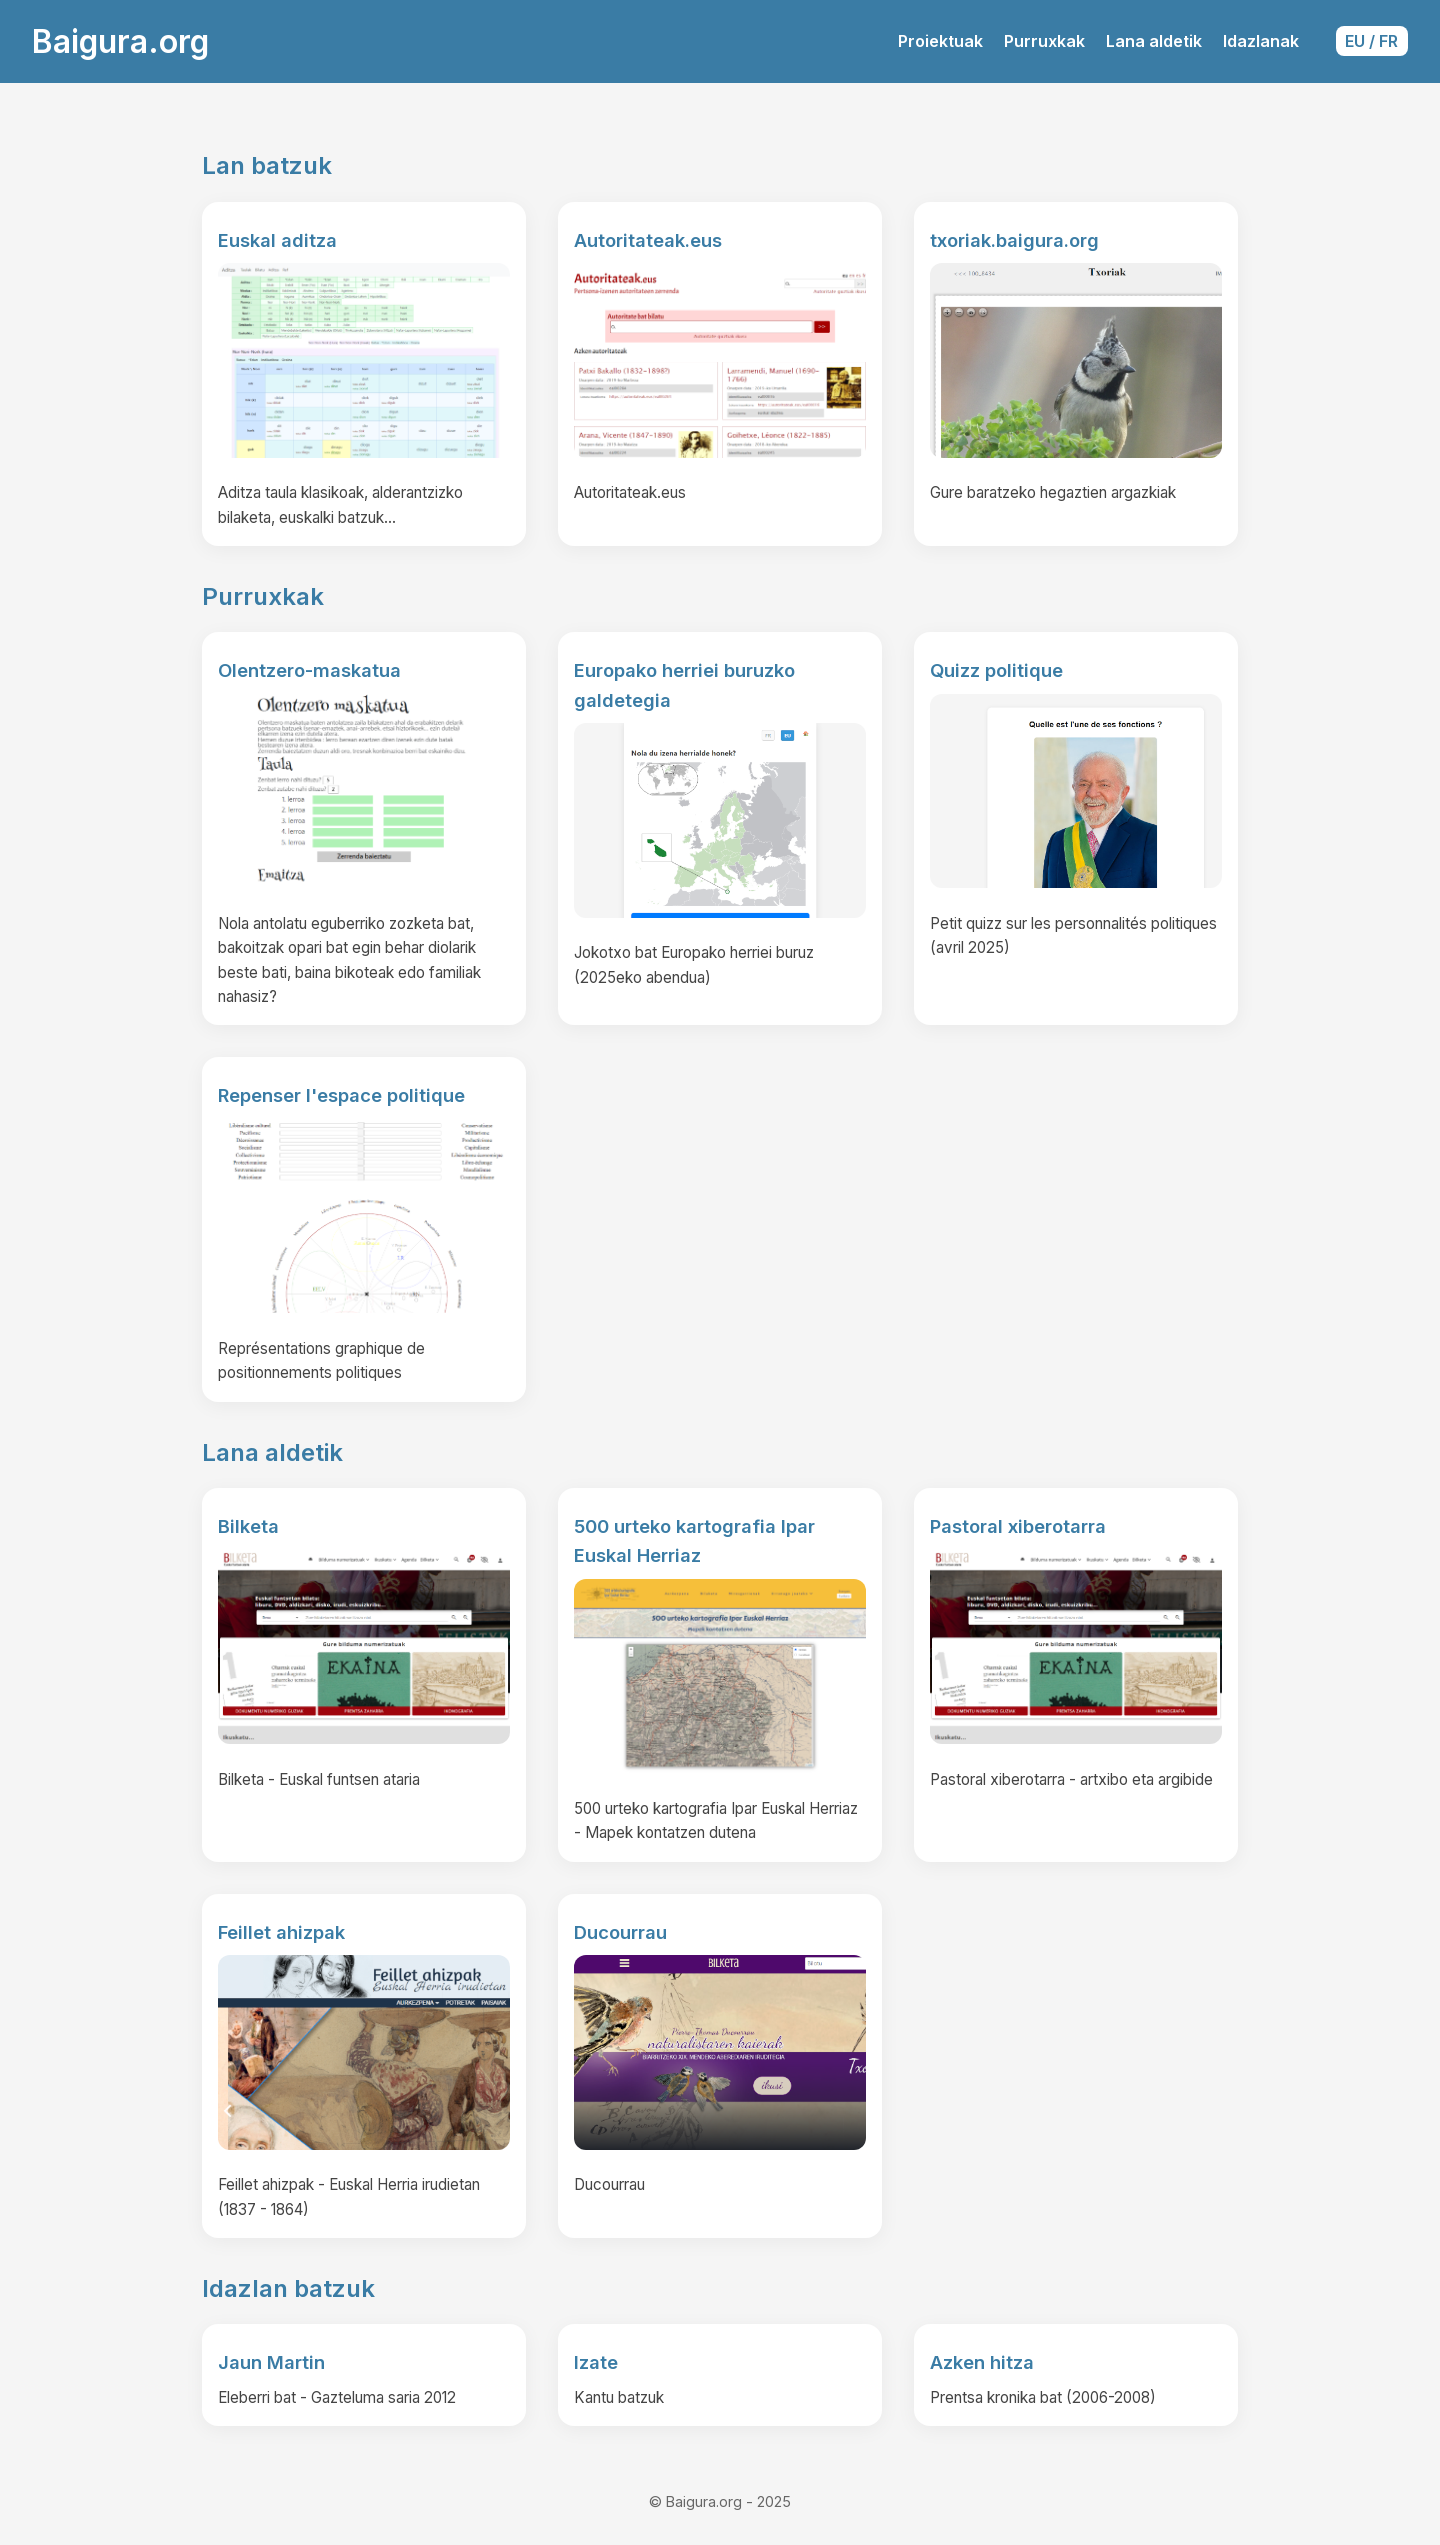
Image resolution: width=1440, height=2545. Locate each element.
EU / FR (1371, 41)
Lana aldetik (1154, 41)
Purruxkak (1044, 41)
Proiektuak (940, 41)
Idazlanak (1261, 41)
